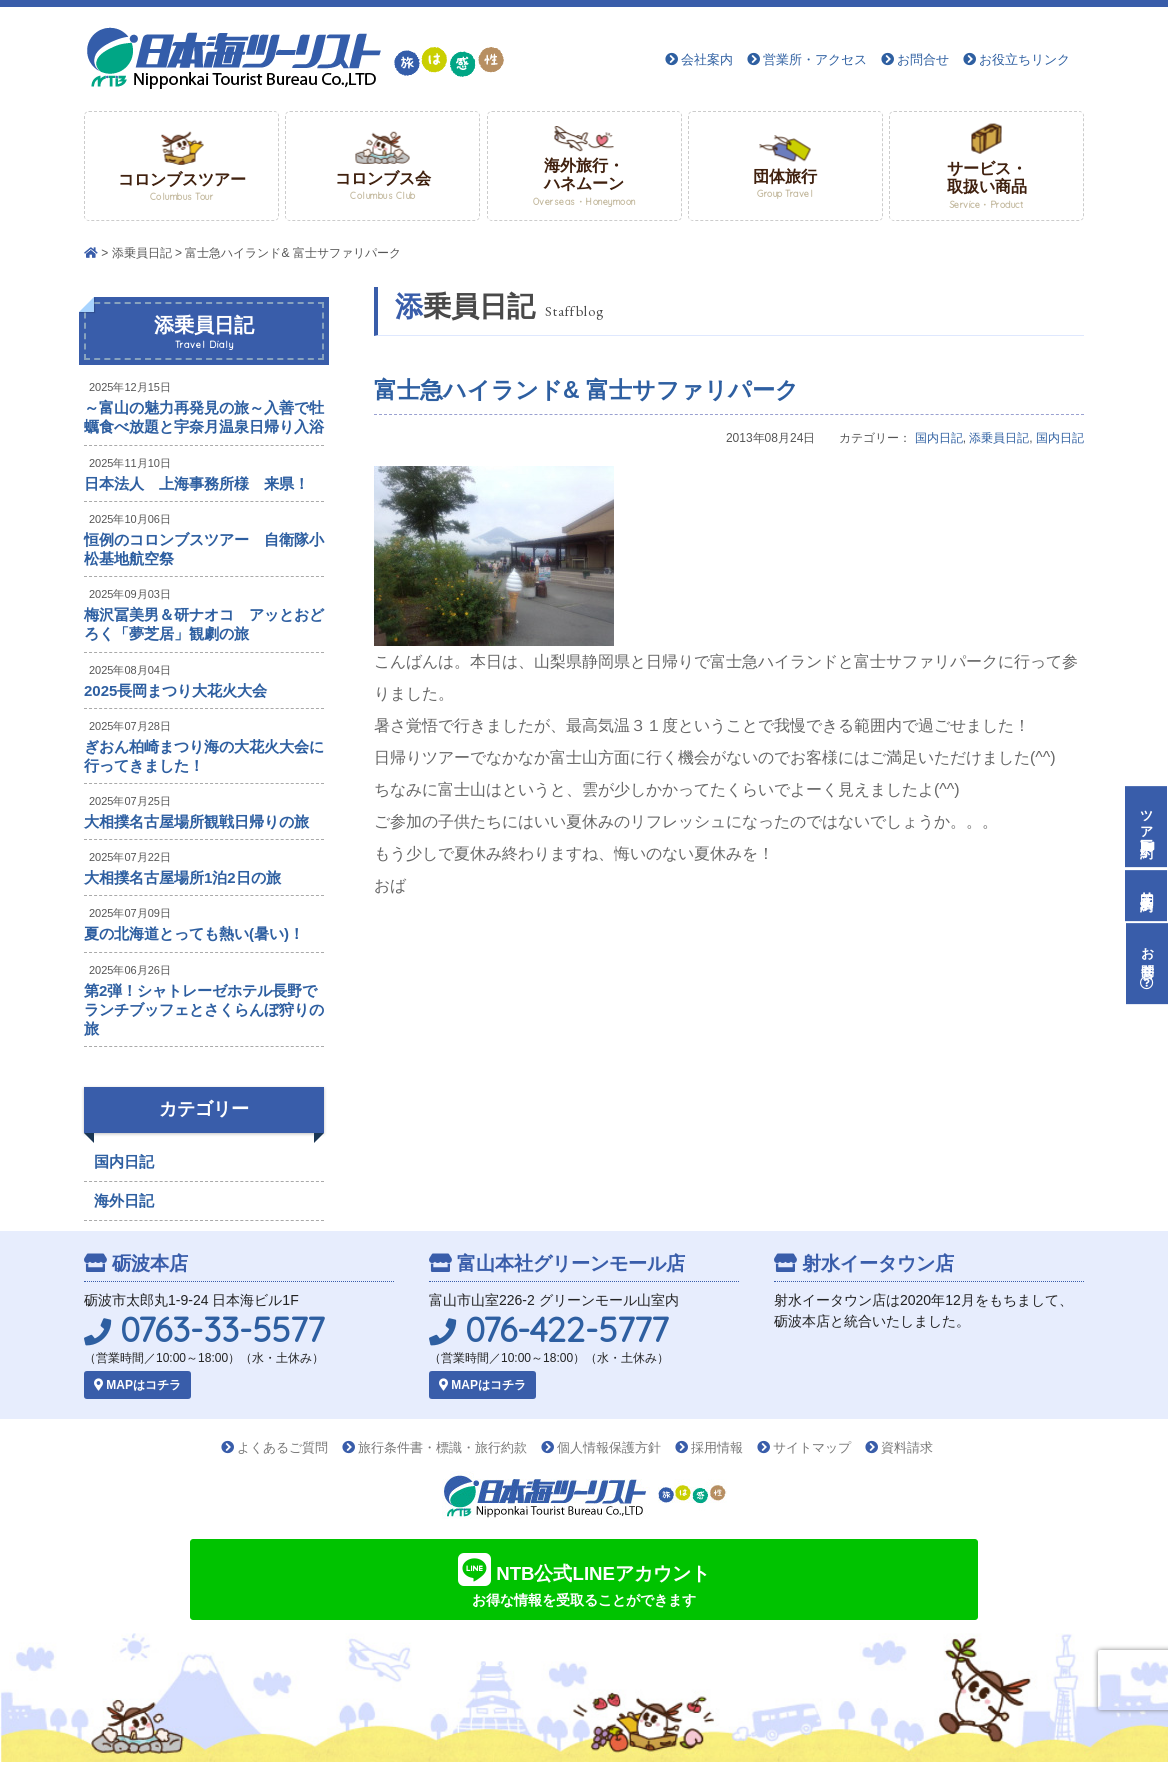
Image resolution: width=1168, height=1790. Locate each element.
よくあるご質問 (282, 1447)
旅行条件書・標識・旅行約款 (442, 1447)
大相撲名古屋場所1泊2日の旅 (182, 877)
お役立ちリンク (1024, 59)
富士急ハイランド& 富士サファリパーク (586, 390)
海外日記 (124, 1200)
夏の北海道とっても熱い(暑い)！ (194, 933)
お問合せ (923, 59)
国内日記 (939, 438)
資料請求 (907, 1447)
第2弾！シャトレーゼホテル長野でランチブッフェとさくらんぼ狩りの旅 (204, 1009)
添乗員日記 (142, 253)
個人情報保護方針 (609, 1447)
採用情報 (717, 1447)
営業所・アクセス (815, 59)
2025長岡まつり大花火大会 (175, 690)
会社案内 (707, 59)
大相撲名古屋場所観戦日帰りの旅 (196, 821)
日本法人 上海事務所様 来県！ (196, 483)
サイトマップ (812, 1447)
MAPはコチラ (137, 1385)
